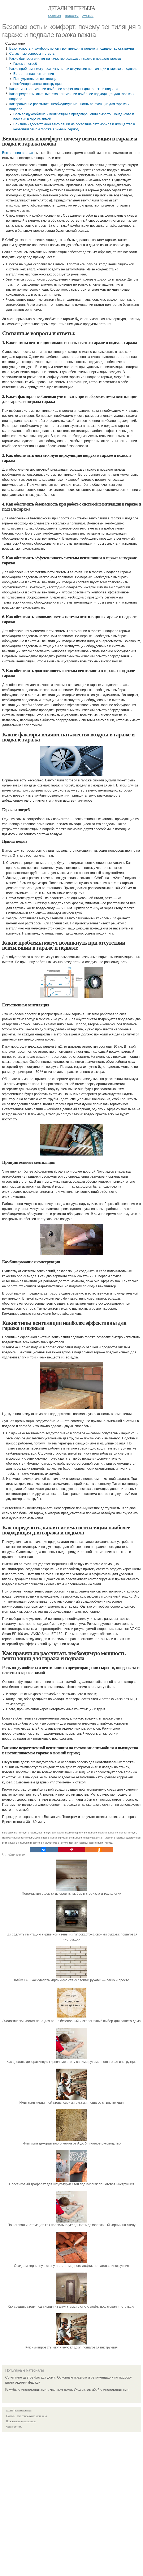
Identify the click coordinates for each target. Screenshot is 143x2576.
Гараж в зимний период (100, 1842)
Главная (54, 16)
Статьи (88, 16)
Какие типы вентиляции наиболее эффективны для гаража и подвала (63, 89)
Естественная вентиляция (33, 73)
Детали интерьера (71, 8)
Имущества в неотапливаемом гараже (65, 1842)
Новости (71, 16)
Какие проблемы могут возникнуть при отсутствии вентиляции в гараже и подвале (73, 68)
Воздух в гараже (74, 1832)
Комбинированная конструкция (37, 84)
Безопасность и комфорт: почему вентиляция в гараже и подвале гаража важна (71, 48)
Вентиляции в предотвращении (85, 1837)
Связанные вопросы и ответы (32, 53)
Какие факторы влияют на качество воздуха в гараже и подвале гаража (65, 58)
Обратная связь (14, 2427)
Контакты (10, 2416)
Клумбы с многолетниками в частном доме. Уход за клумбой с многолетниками (67, 2389)
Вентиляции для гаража (51, 1832)
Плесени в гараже (113, 1837)
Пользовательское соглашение (32, 2416)
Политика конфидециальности (21, 2421)
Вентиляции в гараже (95, 1832)
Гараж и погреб (25, 63)
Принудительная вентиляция (35, 79)
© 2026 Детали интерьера (18, 2410)
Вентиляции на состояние (30, 1842)
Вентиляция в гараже (18, 153)
